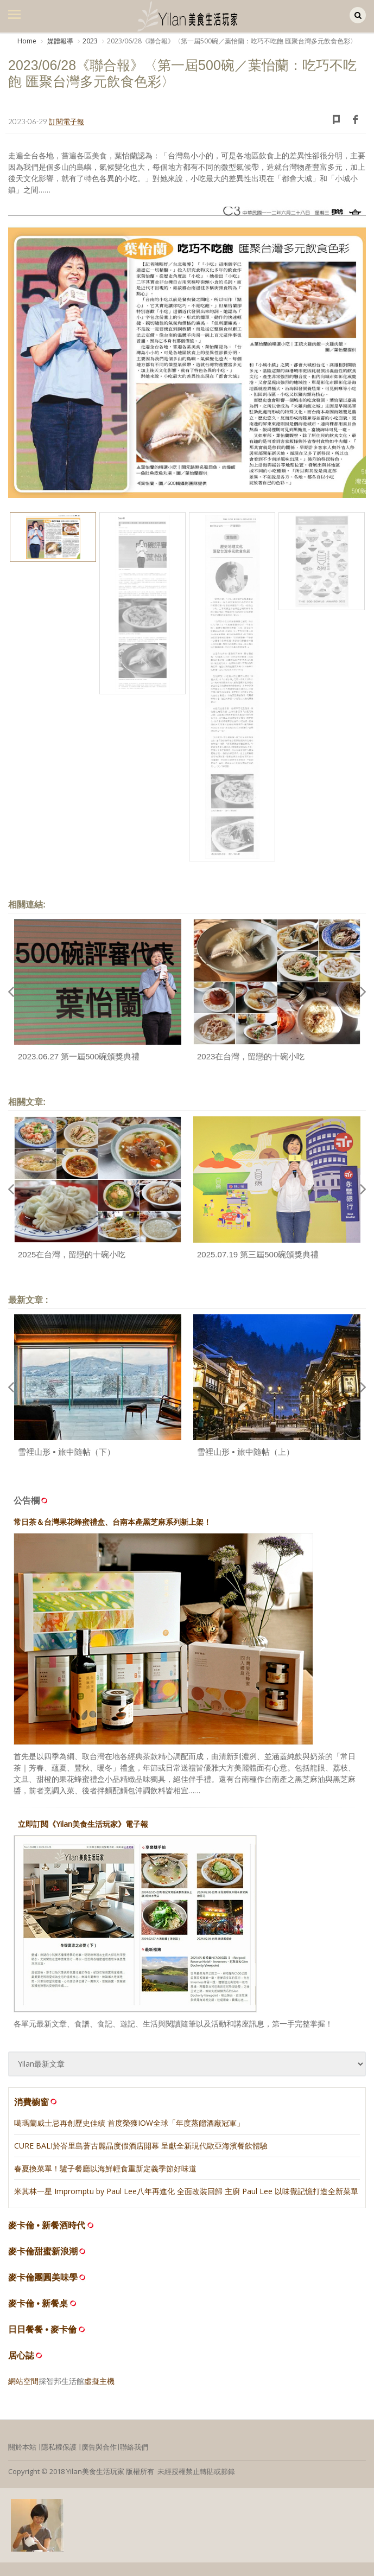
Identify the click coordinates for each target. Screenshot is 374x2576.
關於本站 (22, 2447)
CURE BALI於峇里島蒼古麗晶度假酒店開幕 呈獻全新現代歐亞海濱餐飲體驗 (141, 2145)
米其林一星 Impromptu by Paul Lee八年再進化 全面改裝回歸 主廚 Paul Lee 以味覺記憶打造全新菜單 (186, 2191)
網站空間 (23, 2381)
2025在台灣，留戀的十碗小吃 (71, 1254)
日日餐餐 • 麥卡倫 (42, 2329)
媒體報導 (59, 41)
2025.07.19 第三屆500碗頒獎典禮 (258, 1254)
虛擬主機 (99, 2381)
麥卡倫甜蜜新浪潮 (43, 2251)
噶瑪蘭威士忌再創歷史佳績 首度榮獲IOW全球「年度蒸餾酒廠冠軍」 (129, 2123)
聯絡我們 (134, 2447)
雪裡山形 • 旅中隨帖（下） (66, 1451)
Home (26, 41)
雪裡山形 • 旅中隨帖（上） (245, 1451)
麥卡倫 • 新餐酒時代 (47, 2225)
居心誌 (21, 2355)
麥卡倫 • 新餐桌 (38, 2303)
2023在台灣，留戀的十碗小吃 (251, 1056)
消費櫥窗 (36, 2102)
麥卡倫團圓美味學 (43, 2277)
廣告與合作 (99, 2447)
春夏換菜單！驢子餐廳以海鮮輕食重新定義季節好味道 (105, 2168)
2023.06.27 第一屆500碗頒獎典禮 (79, 1056)
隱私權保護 (59, 2447)
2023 (90, 41)
